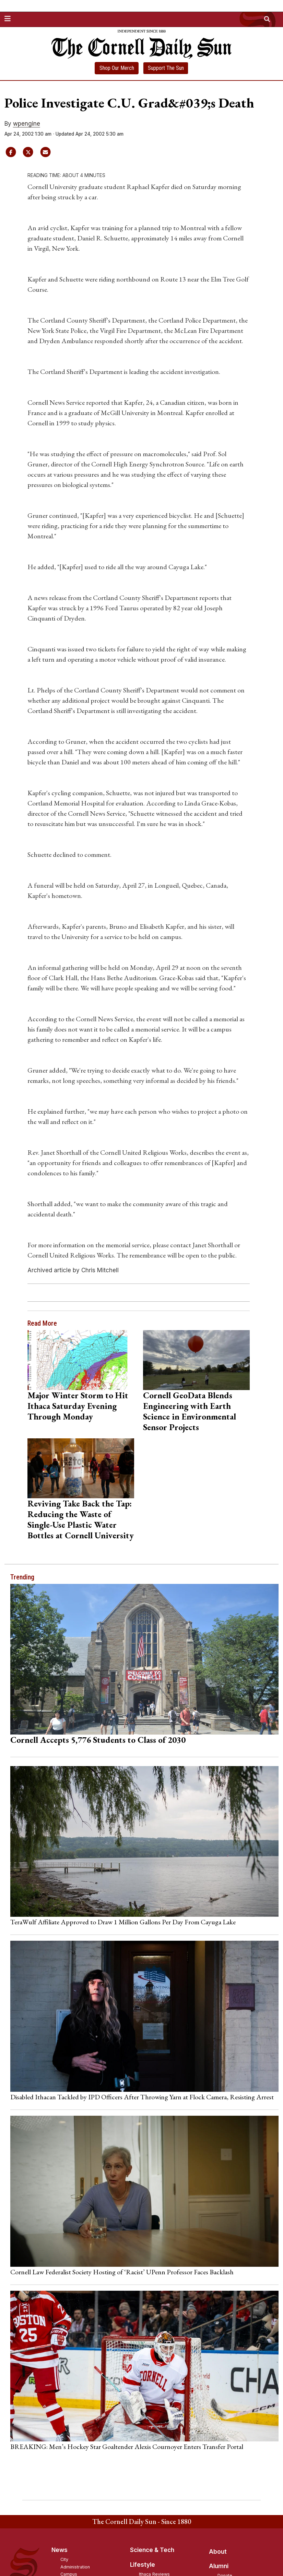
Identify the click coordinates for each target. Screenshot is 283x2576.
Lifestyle (142, 2564)
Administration (75, 2566)
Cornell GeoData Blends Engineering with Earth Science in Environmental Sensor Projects (189, 1411)
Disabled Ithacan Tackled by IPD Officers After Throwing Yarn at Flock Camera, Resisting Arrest (142, 2096)
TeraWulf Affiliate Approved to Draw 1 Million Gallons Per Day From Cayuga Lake (123, 1921)
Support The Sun (166, 68)
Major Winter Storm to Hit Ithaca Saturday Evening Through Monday (77, 1406)
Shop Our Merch (116, 68)
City (64, 2559)
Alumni (218, 2566)
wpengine (26, 123)
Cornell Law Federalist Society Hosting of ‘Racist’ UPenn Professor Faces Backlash (122, 2271)
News (59, 2550)
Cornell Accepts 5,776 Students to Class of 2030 (98, 1739)
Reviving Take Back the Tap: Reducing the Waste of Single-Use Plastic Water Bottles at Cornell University (80, 1519)
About (218, 2551)
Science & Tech (152, 2550)
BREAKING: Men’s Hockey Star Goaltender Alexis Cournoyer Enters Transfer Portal (126, 2446)
